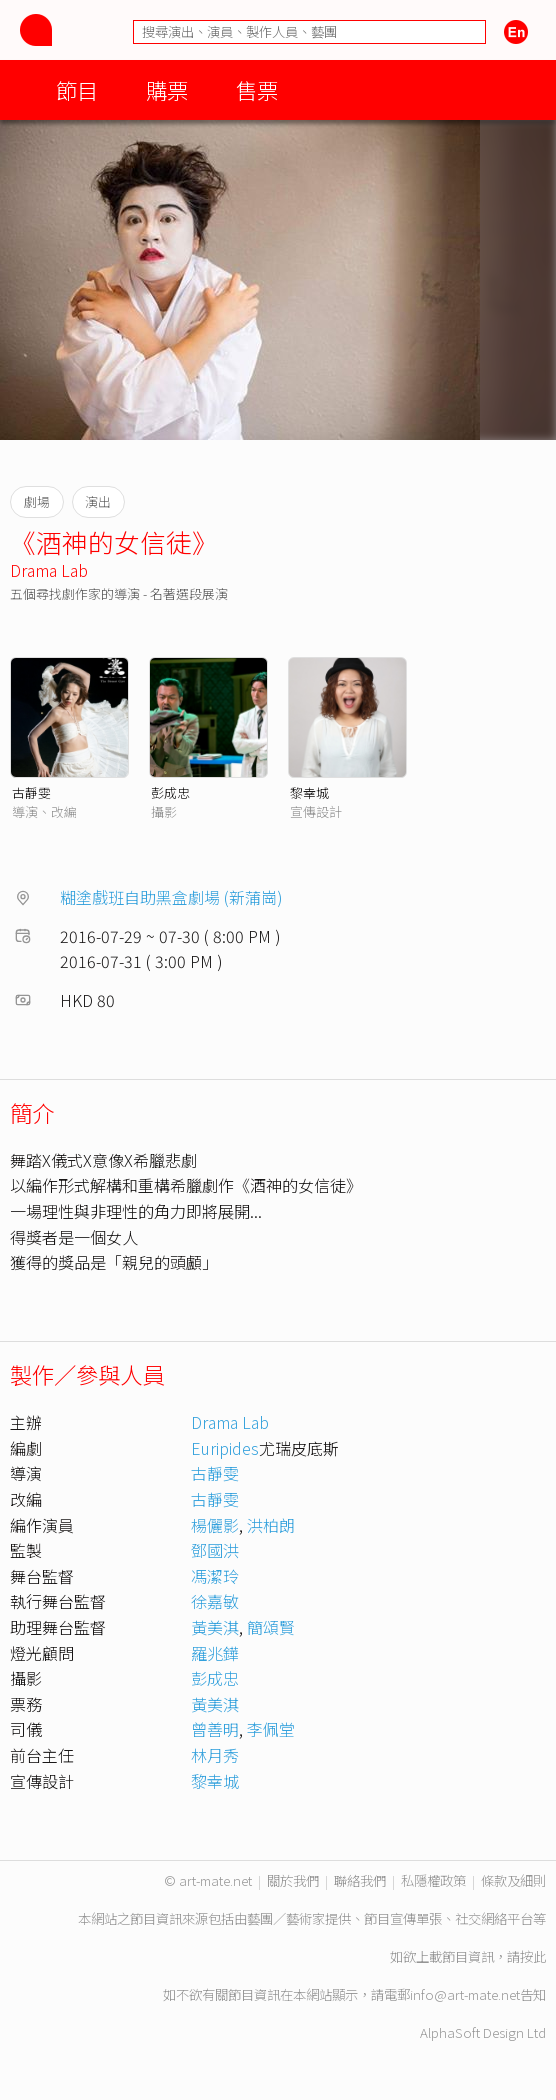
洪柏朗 (271, 1525)
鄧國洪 (215, 1550)
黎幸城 (309, 792)
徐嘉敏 (215, 1601)
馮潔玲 (215, 1576)
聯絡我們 (360, 1880)
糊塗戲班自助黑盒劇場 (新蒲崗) (171, 897)
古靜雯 (31, 792)
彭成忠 (170, 792)
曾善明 (215, 1729)
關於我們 (293, 1880)
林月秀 (215, 1755)
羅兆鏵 (215, 1653)
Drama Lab (49, 570)
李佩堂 (271, 1729)
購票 (167, 89)
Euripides (225, 1448)
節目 (77, 89)
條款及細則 (513, 1880)
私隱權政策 (433, 1880)
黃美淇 (215, 1627)
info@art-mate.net (465, 1994)
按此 (533, 1956)
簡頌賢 (271, 1627)
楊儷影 (215, 1525)
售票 (257, 89)
